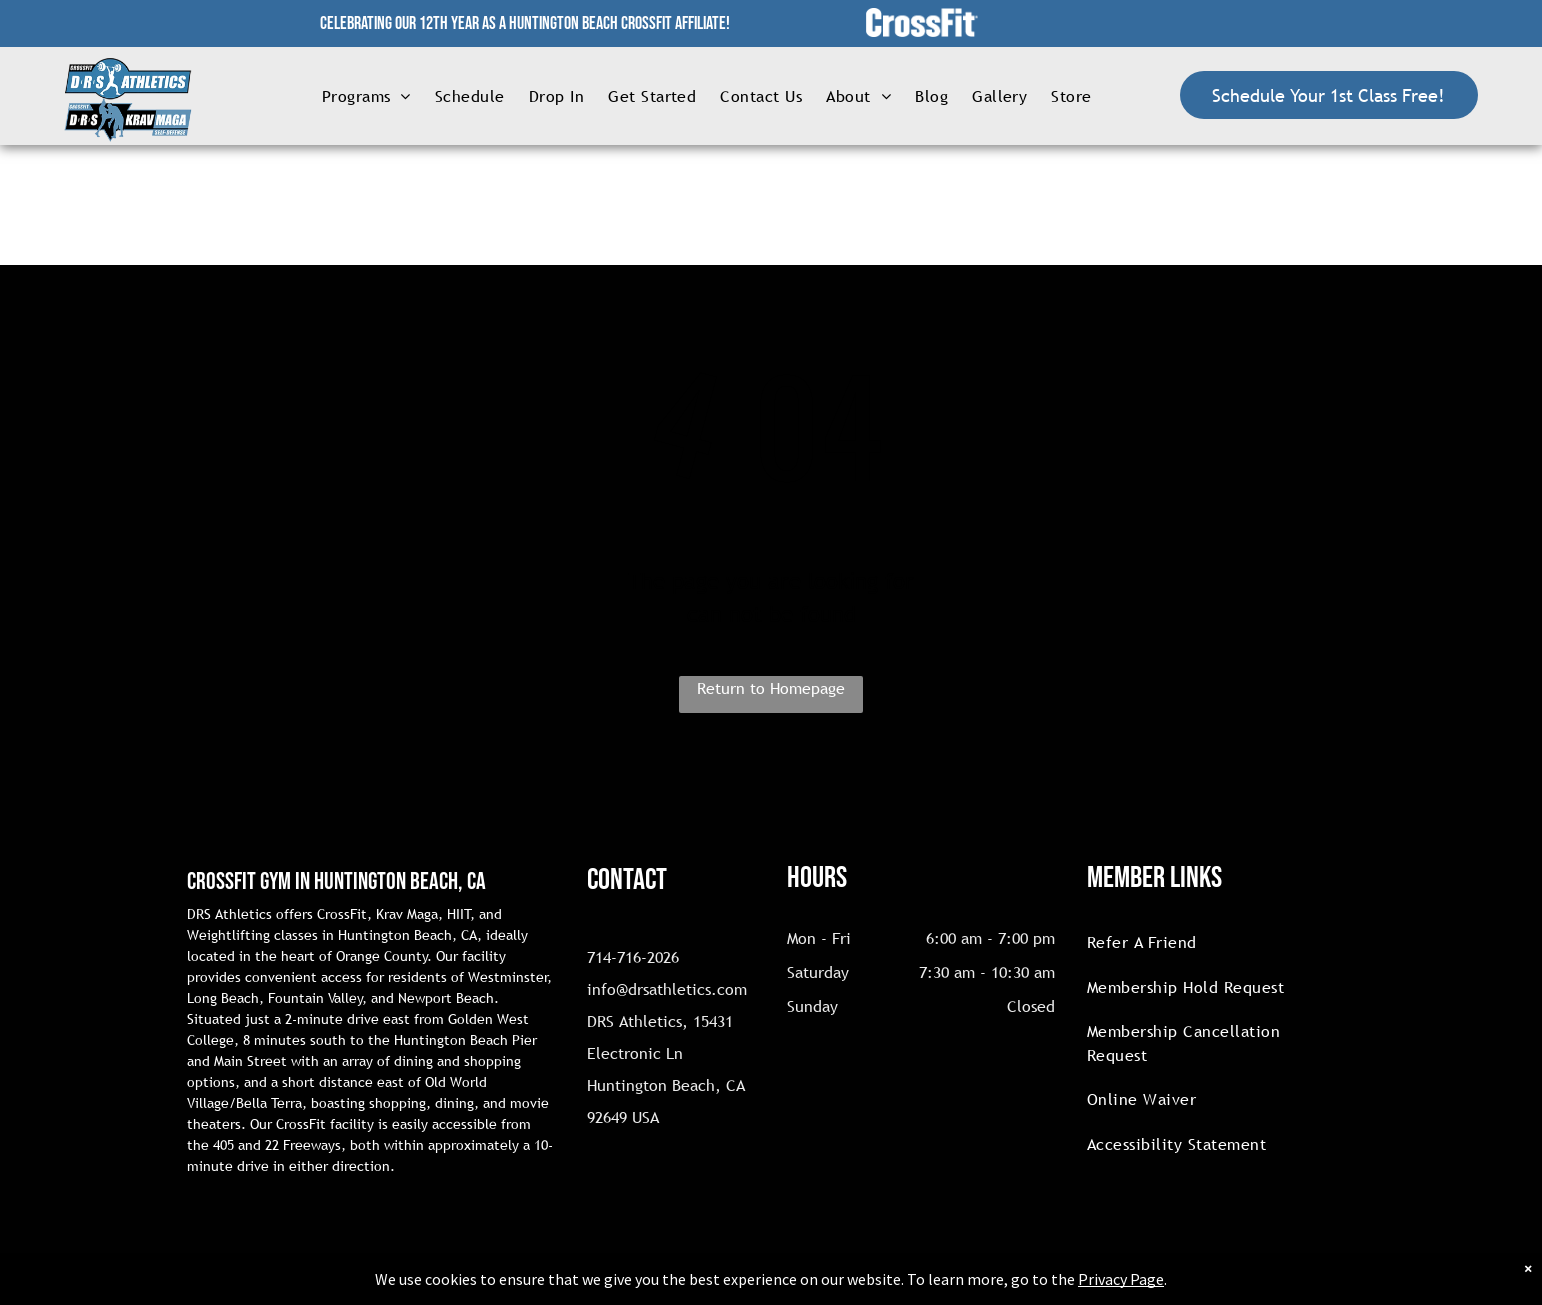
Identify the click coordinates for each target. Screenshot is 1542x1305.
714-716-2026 (633, 957)
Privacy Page (1121, 1279)
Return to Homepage (771, 688)
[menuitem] (366, 95)
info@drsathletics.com (667, 989)
